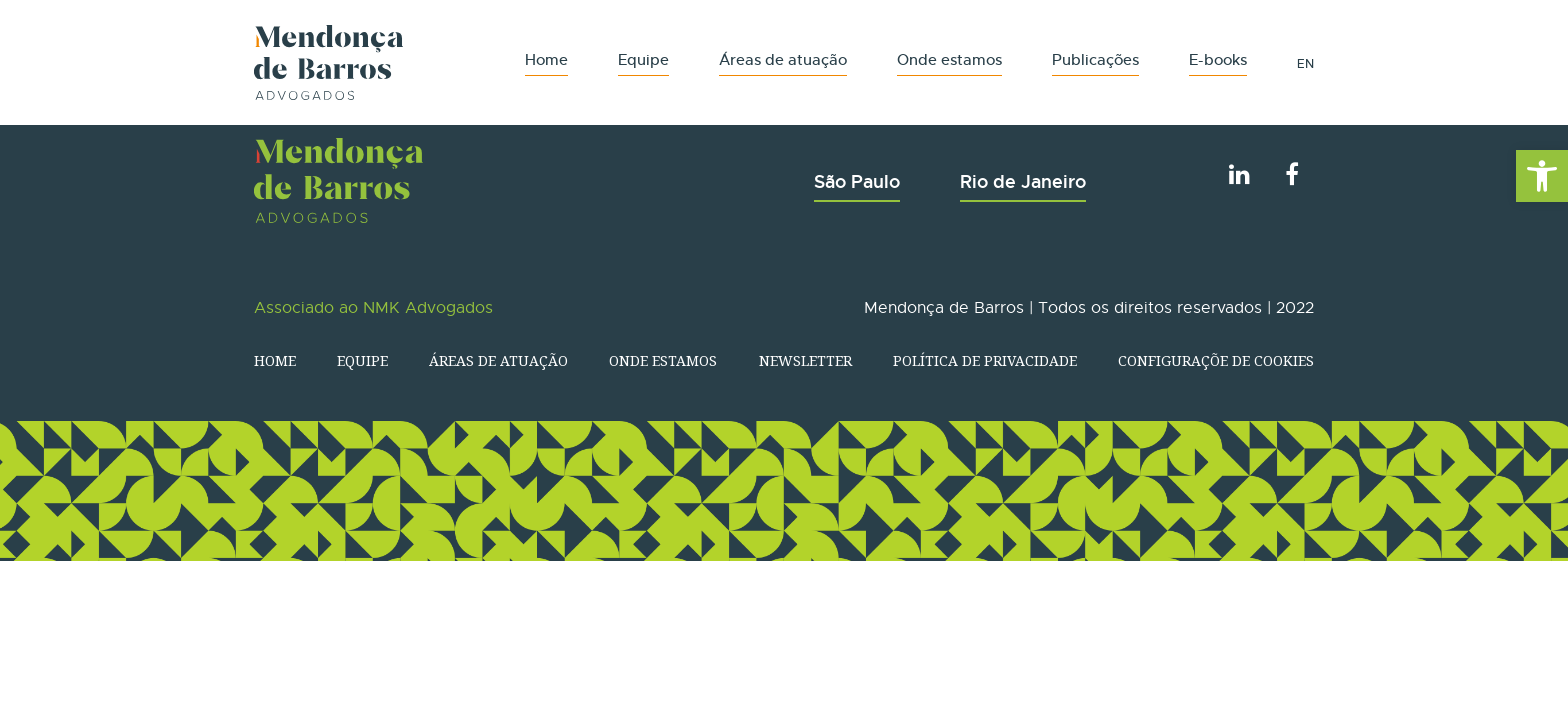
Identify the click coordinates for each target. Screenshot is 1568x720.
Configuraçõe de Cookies (1216, 360)
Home (546, 59)
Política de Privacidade (985, 360)
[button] (1542, 176)
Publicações (1095, 59)
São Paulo (857, 181)
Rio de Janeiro (1023, 181)
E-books (1218, 59)
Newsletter (805, 360)
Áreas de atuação (783, 59)
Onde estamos (949, 59)
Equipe (643, 59)
